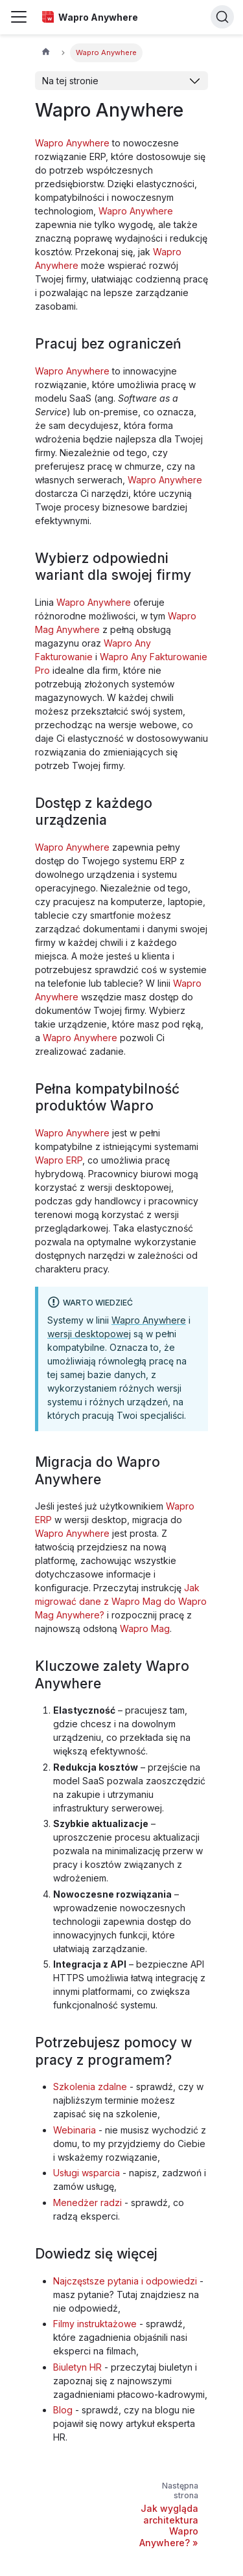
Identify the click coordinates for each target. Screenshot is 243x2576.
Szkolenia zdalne (90, 2086)
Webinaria (74, 2129)
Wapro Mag (145, 1628)
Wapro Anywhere (72, 142)
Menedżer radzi (87, 2202)
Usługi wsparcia (86, 2172)
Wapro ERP (58, 1160)
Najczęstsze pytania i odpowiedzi (125, 2280)
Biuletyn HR (77, 2367)
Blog (63, 2409)
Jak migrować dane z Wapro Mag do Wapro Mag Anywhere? (121, 1601)
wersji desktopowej (89, 1333)
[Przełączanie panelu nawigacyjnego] (19, 17)
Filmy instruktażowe (95, 2323)
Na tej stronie (70, 80)
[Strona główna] (45, 53)
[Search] (222, 17)
